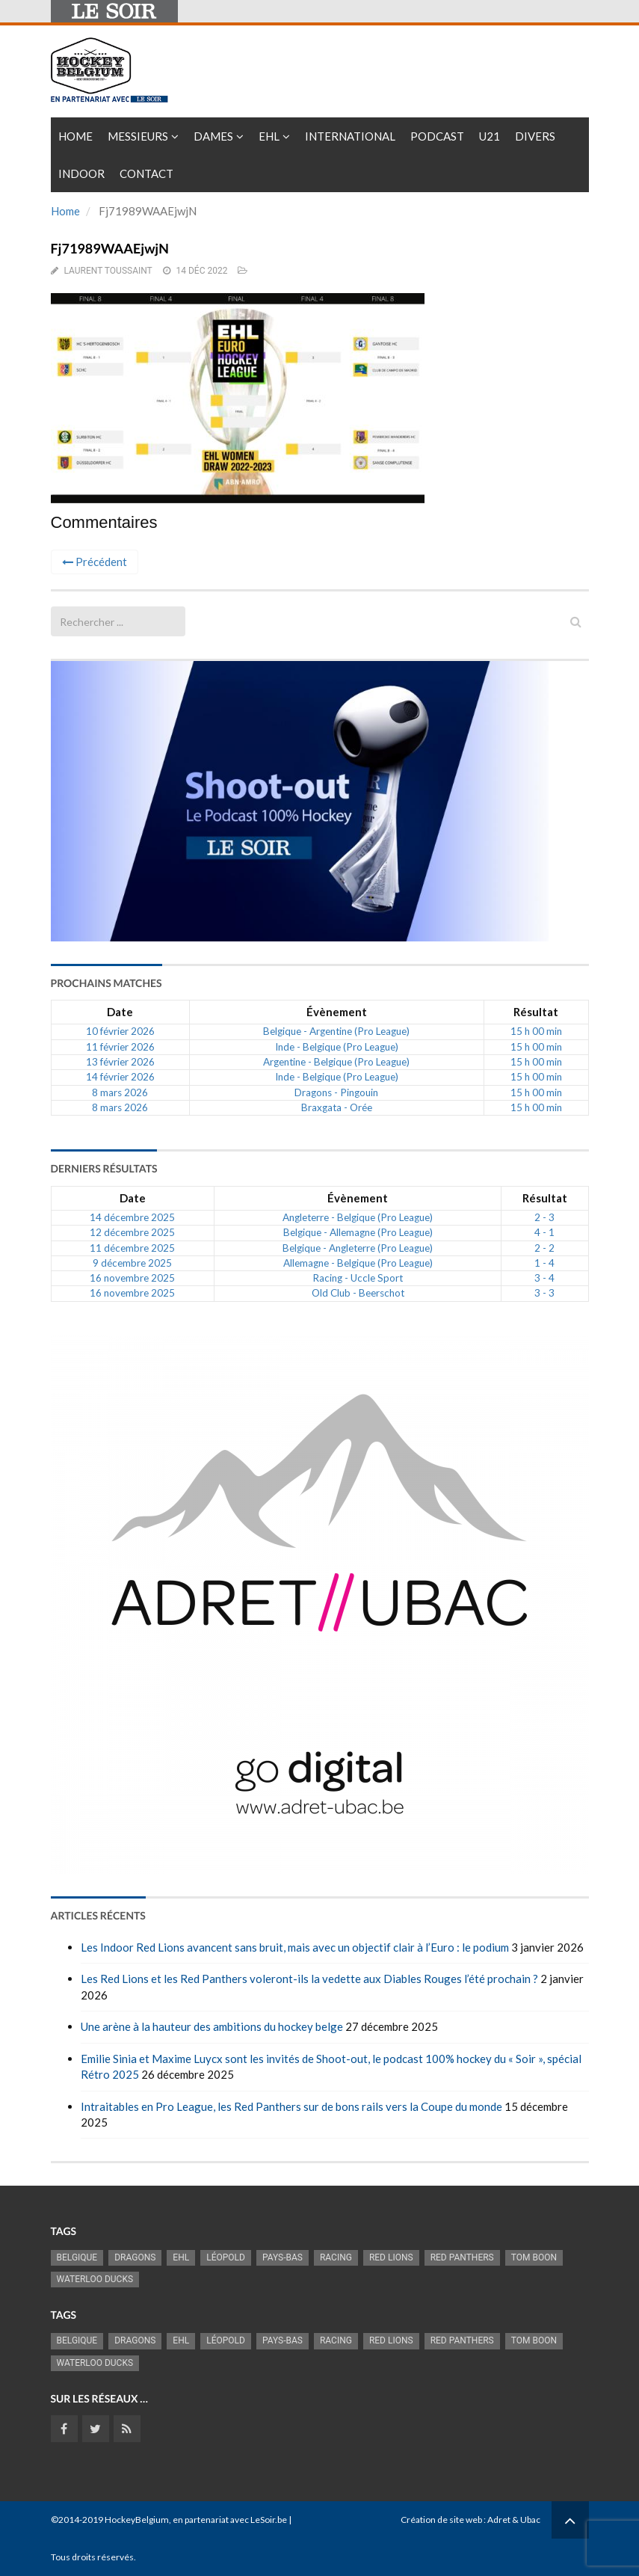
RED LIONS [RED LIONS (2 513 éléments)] (391, 2257)
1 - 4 (544, 1263)
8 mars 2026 (120, 1092)
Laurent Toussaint (108, 270)
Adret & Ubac (513, 2519)
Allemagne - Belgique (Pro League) (358, 1263)
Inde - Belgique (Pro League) (336, 1047)
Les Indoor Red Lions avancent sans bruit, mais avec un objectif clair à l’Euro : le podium (295, 1947)
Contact (146, 173)
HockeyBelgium (137, 2519)
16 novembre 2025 (132, 1278)
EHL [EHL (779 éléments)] (181, 2257)
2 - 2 (544, 1248)
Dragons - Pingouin (336, 1092)
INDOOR (81, 173)
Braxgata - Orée (336, 1107)
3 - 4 (544, 1278)
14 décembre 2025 (132, 1217)
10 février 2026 (120, 1031)
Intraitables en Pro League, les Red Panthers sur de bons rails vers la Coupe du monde (291, 2106)
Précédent (94, 561)
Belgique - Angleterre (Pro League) (358, 1248)
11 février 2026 (120, 1047)
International (350, 136)
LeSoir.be (268, 2519)
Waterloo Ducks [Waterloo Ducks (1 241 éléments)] (95, 2279)
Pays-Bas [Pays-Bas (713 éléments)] (282, 2257)
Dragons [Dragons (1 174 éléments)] (134, 2257)
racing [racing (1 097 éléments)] (336, 2257)
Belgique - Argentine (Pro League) (336, 1031)
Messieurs (138, 136)
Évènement (336, 1011)
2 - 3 (544, 1217)
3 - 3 (544, 1293)
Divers (535, 136)
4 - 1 (544, 1232)
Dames (213, 136)
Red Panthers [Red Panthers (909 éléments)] (462, 2257)
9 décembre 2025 (132, 1263)
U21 (489, 136)
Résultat (535, 1011)
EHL (269, 136)
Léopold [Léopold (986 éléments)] (225, 2257)
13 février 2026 (120, 1062)
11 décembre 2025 (132, 1248)
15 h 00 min (536, 1031)
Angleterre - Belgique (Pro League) (358, 1217)
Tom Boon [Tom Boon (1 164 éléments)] (534, 2257)
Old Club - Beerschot (358, 1293)
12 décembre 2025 (132, 1232)
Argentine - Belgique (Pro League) (336, 1062)
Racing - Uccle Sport (357, 1278)
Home (75, 136)
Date (120, 1011)
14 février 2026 (120, 1077)
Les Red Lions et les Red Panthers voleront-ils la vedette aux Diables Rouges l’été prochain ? (309, 1978)
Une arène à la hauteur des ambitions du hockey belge (212, 2026)
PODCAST (437, 136)
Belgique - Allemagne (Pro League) (358, 1232)
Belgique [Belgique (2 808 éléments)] (77, 2257)
